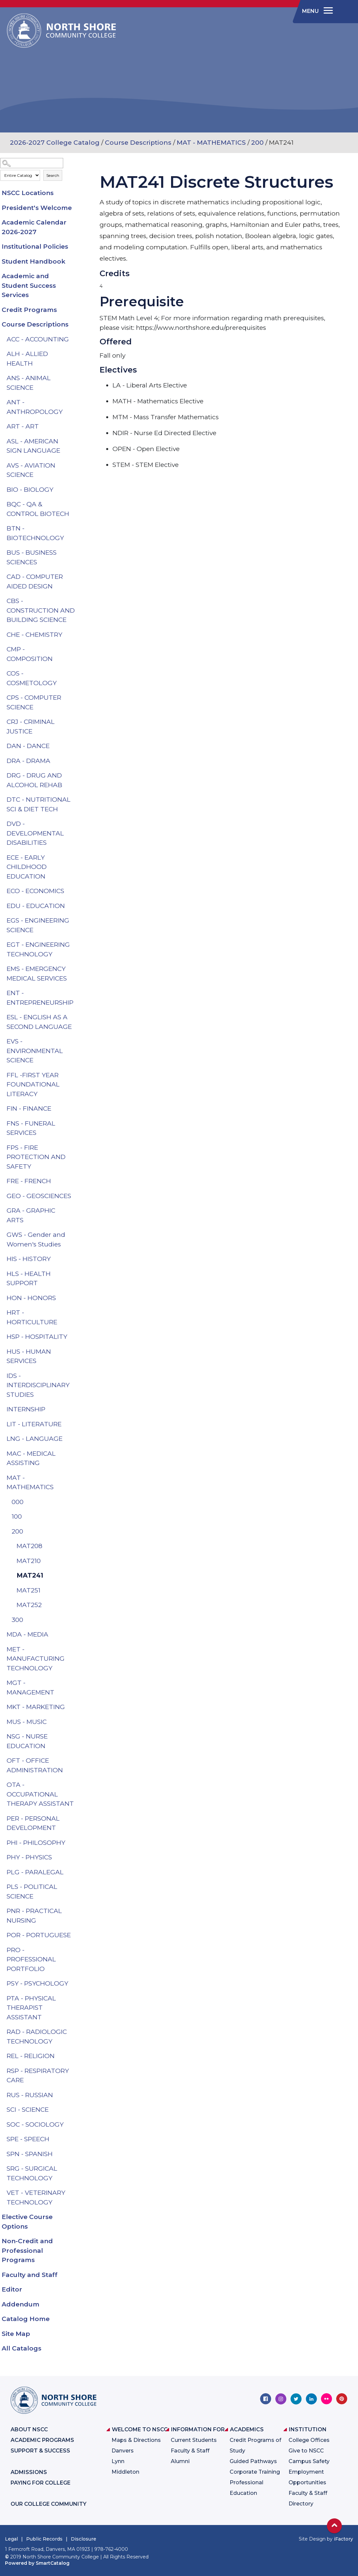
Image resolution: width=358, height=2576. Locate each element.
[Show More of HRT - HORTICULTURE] (75, 1312)
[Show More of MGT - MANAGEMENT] (75, 1683)
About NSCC (29, 2429)
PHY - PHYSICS (29, 1857)
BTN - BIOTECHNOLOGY (35, 533)
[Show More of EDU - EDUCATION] (75, 906)
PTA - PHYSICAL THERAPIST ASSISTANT (31, 2008)
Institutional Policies (35, 246)
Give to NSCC (306, 2451)
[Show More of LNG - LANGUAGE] (75, 1439)
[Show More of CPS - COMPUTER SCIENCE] (75, 697)
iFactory (343, 2539)
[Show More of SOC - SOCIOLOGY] (75, 2124)
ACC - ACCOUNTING (38, 339)
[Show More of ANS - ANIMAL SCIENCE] (75, 378)
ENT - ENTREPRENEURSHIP (40, 997)
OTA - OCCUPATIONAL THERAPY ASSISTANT (40, 1794)
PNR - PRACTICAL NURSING (34, 1915)
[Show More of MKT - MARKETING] (75, 1707)
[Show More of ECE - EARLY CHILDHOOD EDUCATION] (75, 857)
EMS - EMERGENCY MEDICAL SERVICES (37, 973)
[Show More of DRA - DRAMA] (75, 761)
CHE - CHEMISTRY (34, 634)
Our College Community (48, 2504)
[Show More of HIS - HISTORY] (75, 1259)
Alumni (180, 2461)
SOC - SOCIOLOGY (35, 2124)
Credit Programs (29, 310)
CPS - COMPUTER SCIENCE (34, 702)
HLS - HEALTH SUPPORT (29, 1278)
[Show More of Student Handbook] (75, 261)
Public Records (44, 2539)
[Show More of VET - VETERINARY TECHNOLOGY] (75, 2193)
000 (17, 1502)
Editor (12, 2289)
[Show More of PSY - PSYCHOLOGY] (75, 1983)
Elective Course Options (27, 2221)
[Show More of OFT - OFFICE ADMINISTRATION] (75, 1760)
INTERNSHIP (26, 1409)
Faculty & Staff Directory (308, 2498)
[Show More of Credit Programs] (75, 310)
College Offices (309, 2440)
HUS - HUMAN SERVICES (29, 1356)
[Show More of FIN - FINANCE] (75, 1108)
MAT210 (29, 1561)
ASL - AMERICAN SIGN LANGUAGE (33, 446)
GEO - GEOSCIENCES (39, 1196)
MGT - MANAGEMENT (30, 1687)
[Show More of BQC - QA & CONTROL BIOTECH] (75, 504)
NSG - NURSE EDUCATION (27, 1741)
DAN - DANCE (28, 746)
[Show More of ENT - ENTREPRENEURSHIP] (75, 993)
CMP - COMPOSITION (30, 654)
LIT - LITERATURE (34, 1424)
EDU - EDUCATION (36, 906)
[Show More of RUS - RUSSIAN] (75, 2095)
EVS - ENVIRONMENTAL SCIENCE (35, 1050)
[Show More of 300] (75, 1620)
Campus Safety (309, 2461)
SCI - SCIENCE (28, 2109)
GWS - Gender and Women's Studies (36, 1239)
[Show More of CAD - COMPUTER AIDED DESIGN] (75, 577)
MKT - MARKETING (36, 1707)
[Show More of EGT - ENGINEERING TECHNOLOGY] (75, 944)
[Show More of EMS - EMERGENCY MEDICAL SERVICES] (75, 969)
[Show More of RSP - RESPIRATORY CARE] (75, 2071)
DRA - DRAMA (28, 761)
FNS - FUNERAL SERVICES (31, 1128)
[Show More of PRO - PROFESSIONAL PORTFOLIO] (75, 1950)
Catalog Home (26, 2319)
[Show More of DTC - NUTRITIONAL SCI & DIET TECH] (75, 799)
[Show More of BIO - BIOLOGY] (75, 489)
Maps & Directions (136, 2440)
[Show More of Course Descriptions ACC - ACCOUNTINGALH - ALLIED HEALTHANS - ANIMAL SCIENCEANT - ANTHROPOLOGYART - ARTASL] (75, 324)
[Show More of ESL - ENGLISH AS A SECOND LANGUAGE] (75, 1017)
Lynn (118, 2461)
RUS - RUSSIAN (30, 2095)
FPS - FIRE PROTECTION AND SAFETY (36, 1157)
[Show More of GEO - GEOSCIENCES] (75, 1196)
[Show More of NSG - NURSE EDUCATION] (75, 1736)
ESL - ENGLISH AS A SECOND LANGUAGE (39, 1022)
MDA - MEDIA (27, 1634)
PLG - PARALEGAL (35, 1872)
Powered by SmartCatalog (37, 2563)
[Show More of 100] (75, 1516)
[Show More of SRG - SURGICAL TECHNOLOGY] (75, 2168)
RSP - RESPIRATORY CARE (38, 2075)
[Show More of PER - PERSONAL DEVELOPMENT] (75, 1818)
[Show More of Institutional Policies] (75, 246)
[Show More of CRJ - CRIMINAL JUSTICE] (75, 722)
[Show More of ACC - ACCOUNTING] (75, 339)
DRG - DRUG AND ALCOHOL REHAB (34, 780)
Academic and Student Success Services (29, 285)
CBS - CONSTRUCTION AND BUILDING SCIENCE (41, 610)
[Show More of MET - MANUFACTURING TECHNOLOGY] (75, 1649)
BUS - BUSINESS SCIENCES (32, 557)
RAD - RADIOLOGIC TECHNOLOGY (37, 2036)
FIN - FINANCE (29, 1108)
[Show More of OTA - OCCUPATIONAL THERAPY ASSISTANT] (75, 1785)
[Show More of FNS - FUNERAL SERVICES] (75, 1123)
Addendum (20, 2304)
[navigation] (316, 11)
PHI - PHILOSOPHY (36, 1842)
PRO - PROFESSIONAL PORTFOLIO (31, 1959)
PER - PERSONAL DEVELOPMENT (33, 1823)
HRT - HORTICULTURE (32, 1317)
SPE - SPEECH (28, 2139)
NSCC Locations (28, 193)
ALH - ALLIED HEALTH (27, 358)
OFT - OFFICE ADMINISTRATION (35, 1765)
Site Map (16, 2334)
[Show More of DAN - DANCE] (75, 746)
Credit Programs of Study (255, 2445)
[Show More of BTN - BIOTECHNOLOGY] (75, 528)
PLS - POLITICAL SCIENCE (32, 1891)
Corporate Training (255, 2472)
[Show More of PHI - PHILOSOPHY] (75, 1843)
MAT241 (30, 1575)
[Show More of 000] (75, 1502)
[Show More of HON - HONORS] (75, 1298)
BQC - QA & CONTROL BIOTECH (38, 509)
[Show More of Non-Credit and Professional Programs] (75, 2241)
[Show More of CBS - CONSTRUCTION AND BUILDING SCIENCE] (75, 601)
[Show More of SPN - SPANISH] (75, 2154)
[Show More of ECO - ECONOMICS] (75, 891)
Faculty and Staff (30, 2275)
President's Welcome (37, 208)
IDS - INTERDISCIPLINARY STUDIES (38, 1385)
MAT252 (29, 1605)
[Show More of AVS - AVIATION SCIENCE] (75, 465)
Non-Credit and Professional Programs (27, 2250)
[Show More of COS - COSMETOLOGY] (75, 673)
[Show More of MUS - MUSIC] (75, 1722)
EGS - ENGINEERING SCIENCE (38, 925)
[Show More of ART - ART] (75, 426)
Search (52, 175)
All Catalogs (21, 2348)
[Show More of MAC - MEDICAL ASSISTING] (75, 1453)
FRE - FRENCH (29, 1181)
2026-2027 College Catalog (55, 142)
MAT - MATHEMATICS (211, 142)
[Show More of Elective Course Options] (75, 2217)
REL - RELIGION (31, 2056)
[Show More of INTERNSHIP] (75, 1409)
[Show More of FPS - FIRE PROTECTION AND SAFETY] (75, 1147)
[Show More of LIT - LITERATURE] (75, 1424)
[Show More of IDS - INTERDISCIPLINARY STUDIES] (75, 1376)
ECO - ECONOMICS (35, 891)
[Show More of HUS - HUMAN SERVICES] (75, 1351)
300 (17, 1620)
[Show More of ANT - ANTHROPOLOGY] (75, 402)
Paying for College (40, 2483)
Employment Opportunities (307, 2477)
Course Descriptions (138, 142)
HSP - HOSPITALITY (37, 1336)
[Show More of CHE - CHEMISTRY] (75, 634)
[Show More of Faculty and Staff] (75, 2275)
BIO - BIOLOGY (30, 489)
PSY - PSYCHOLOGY (37, 1983)
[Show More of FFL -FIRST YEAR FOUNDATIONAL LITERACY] (75, 1075)
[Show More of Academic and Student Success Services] (75, 276)
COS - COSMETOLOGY (32, 678)
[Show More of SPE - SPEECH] (75, 2139)
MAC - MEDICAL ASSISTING (31, 1458)
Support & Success (40, 2451)
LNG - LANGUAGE (35, 1438)
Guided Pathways (253, 2461)
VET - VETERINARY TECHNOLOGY (36, 2197)
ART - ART (23, 426)
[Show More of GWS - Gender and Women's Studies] (75, 1235)
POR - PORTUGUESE (39, 1935)
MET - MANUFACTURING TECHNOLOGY (36, 1658)
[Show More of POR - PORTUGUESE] (75, 1935)
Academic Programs (42, 2440)
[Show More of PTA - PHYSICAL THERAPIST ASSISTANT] (75, 1998)
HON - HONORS (31, 1298)
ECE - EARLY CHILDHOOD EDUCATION (27, 867)
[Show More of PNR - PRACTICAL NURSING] (75, 1911)
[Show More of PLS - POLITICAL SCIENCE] (75, 1887)
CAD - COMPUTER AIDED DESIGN (35, 581)
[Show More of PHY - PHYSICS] (75, 1857)
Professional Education (246, 2487)
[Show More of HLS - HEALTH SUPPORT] (75, 1274)
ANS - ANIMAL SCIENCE (29, 382)
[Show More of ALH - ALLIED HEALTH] (75, 354)
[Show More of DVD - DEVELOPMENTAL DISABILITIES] (75, 824)
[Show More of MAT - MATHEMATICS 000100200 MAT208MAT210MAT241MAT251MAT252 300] (75, 1478)
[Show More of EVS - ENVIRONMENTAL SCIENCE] (75, 1041)
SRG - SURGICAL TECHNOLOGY (32, 2173)
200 (257, 142)
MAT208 (29, 1546)
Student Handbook (34, 261)
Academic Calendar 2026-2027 (34, 227)
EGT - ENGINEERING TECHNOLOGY (38, 949)
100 (17, 1516)
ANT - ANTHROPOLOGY (35, 407)
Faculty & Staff (190, 2451)
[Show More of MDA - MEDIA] (75, 1634)
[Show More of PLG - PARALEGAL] (75, 1872)
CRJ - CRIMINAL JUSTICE (31, 726)
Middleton (125, 2472)
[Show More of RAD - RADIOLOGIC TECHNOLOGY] (75, 2032)
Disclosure (83, 2539)
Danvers (123, 2451)
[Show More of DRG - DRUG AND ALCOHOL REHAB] (75, 775)
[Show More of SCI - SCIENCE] (75, 2109)
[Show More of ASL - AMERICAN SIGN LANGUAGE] (75, 441)
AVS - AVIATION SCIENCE (31, 470)
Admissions (29, 2472)
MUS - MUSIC (27, 1722)
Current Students (194, 2440)
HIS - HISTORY (29, 1259)
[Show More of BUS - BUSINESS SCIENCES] (75, 552)
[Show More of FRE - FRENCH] (75, 1181)
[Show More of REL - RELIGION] (75, 2056)
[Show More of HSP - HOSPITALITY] (75, 1337)
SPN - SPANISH (30, 2154)
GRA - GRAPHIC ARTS (31, 1215)
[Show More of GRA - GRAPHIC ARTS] (75, 1210)
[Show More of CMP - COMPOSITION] (75, 649)
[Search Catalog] (31, 163)
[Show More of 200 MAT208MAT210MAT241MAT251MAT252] (75, 1531)
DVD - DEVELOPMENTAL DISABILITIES (35, 833)
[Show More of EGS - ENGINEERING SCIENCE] (75, 920)
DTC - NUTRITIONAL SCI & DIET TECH (38, 804)
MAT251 (28, 1590)
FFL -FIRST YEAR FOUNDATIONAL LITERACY (33, 1084)
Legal (11, 2539)
